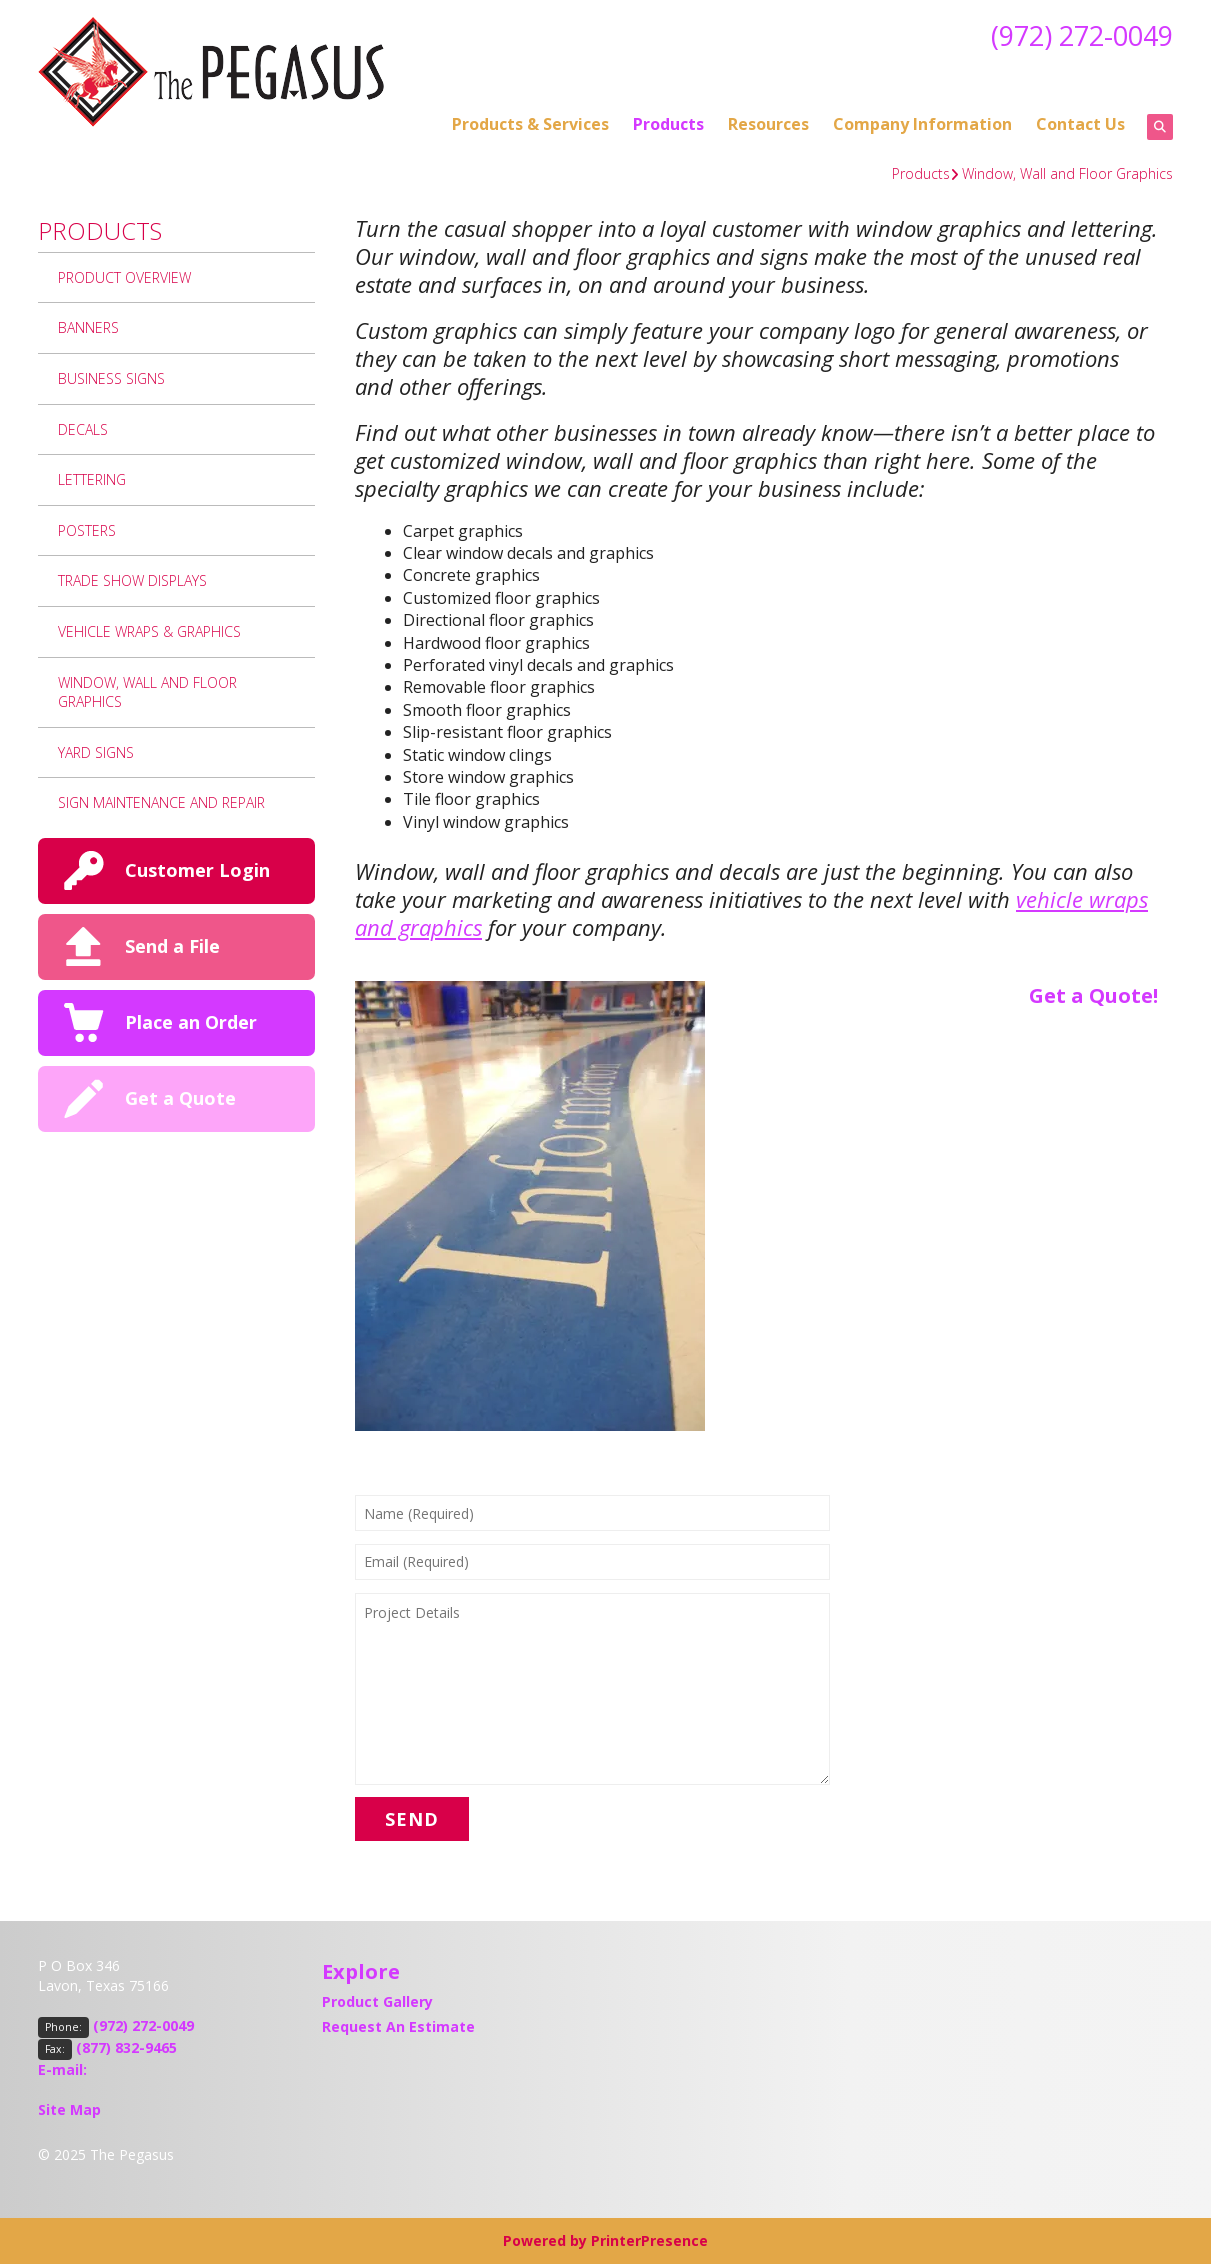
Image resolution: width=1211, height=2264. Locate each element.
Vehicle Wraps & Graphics (149, 631)
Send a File (172, 946)
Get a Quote (180, 1098)
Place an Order (191, 1022)
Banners (88, 327)
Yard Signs (96, 752)
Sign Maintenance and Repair (161, 802)
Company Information (922, 124)
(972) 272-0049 (1077, 35)
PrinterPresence (649, 2240)
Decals (83, 429)
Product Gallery (377, 2001)
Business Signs (111, 378)
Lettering (92, 479)
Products (668, 124)
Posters (87, 530)
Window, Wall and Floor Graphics (1067, 173)
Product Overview (124, 277)
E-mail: (62, 2069)
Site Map (69, 2109)
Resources (768, 124)
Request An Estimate (398, 2026)
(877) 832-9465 (126, 2047)
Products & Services (530, 124)
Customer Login (197, 870)
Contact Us (1080, 124)
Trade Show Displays (132, 580)
